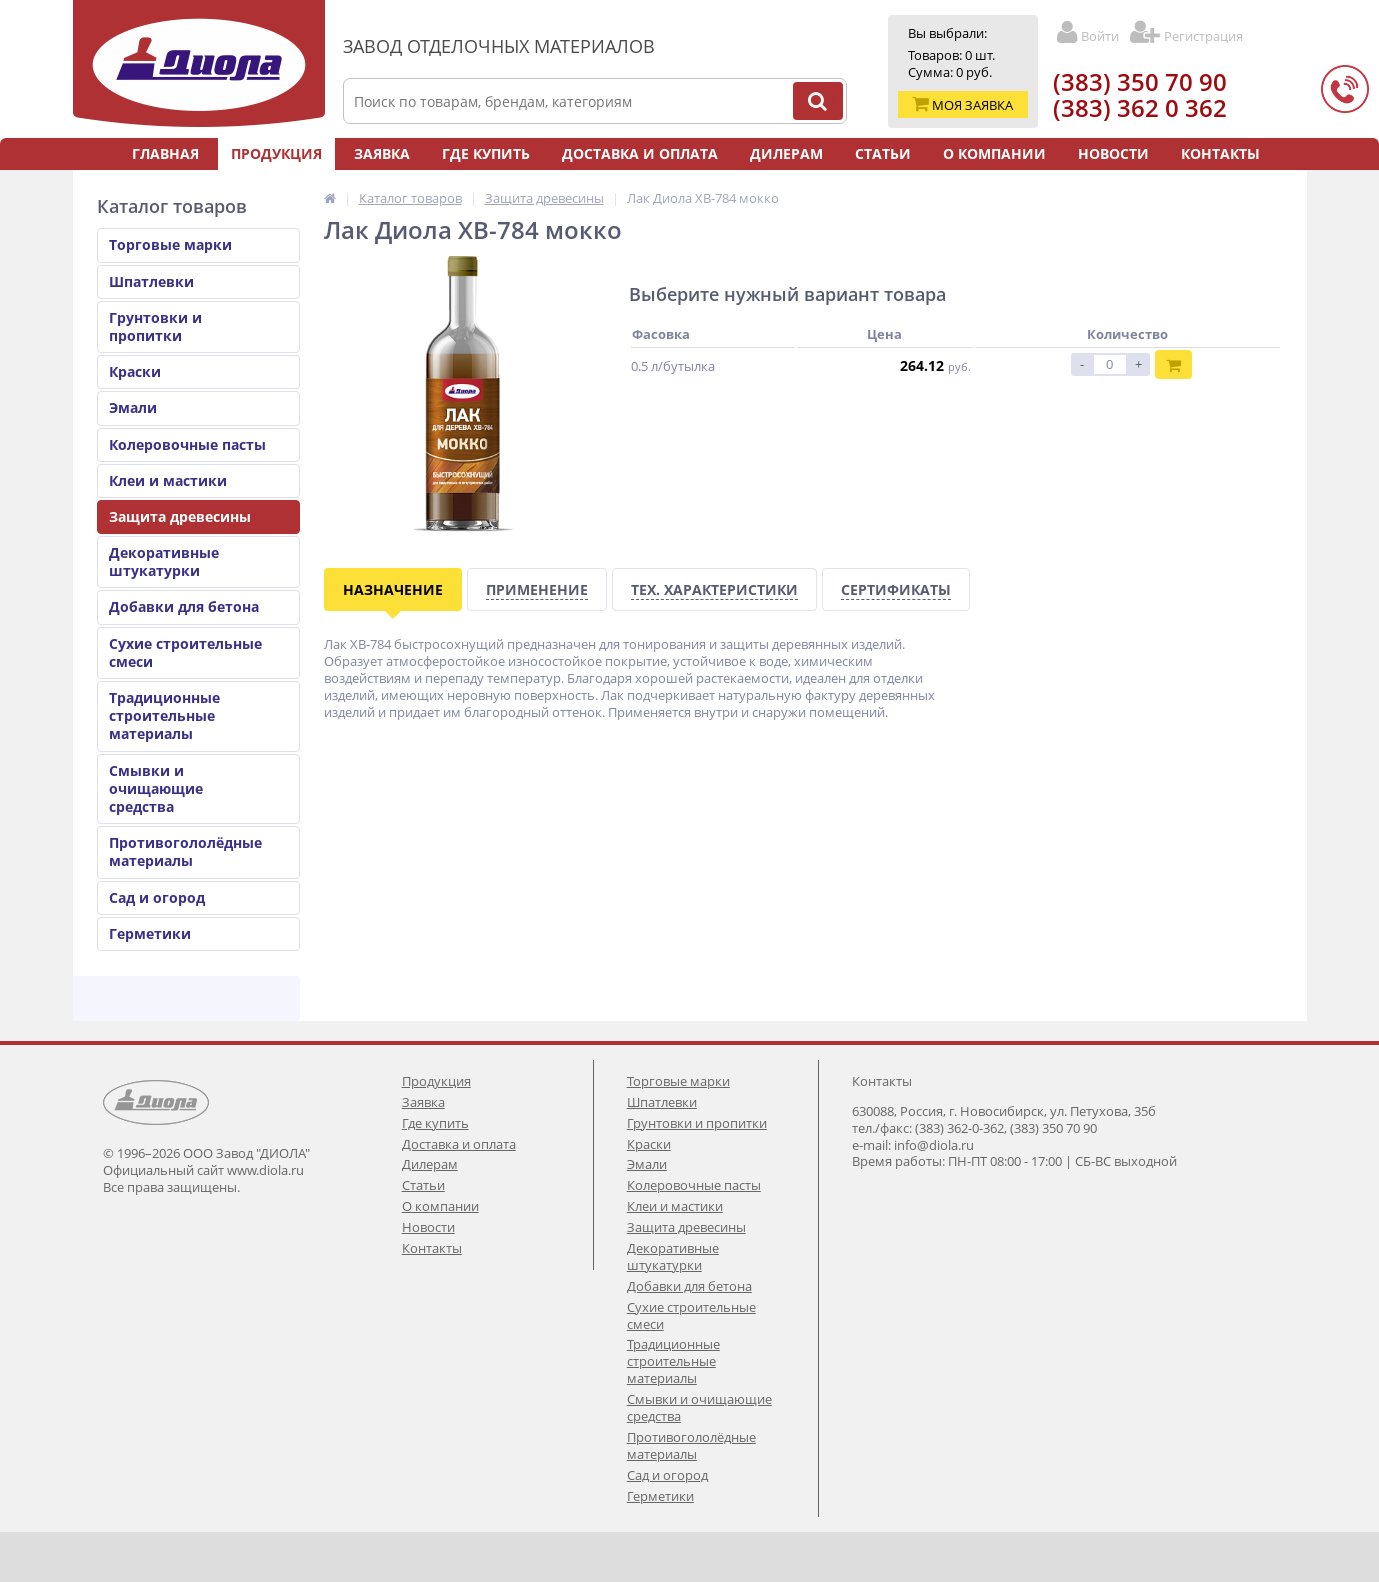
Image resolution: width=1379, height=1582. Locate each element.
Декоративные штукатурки (164, 561)
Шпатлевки (151, 281)
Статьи (883, 153)
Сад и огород (157, 897)
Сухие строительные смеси (185, 652)
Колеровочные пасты (187, 444)
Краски (135, 371)
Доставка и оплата (640, 153)
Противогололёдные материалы (185, 851)
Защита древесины (180, 516)
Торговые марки (170, 244)
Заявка (382, 153)
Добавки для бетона (184, 606)
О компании (994, 153)
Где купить (486, 153)
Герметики (150, 933)
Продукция (276, 153)
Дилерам (786, 153)
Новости (1113, 153)
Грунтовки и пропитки (155, 326)
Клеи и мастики (168, 480)
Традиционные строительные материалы (164, 715)
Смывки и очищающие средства (156, 788)
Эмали (133, 407)
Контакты (1220, 153)
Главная (165, 153)
